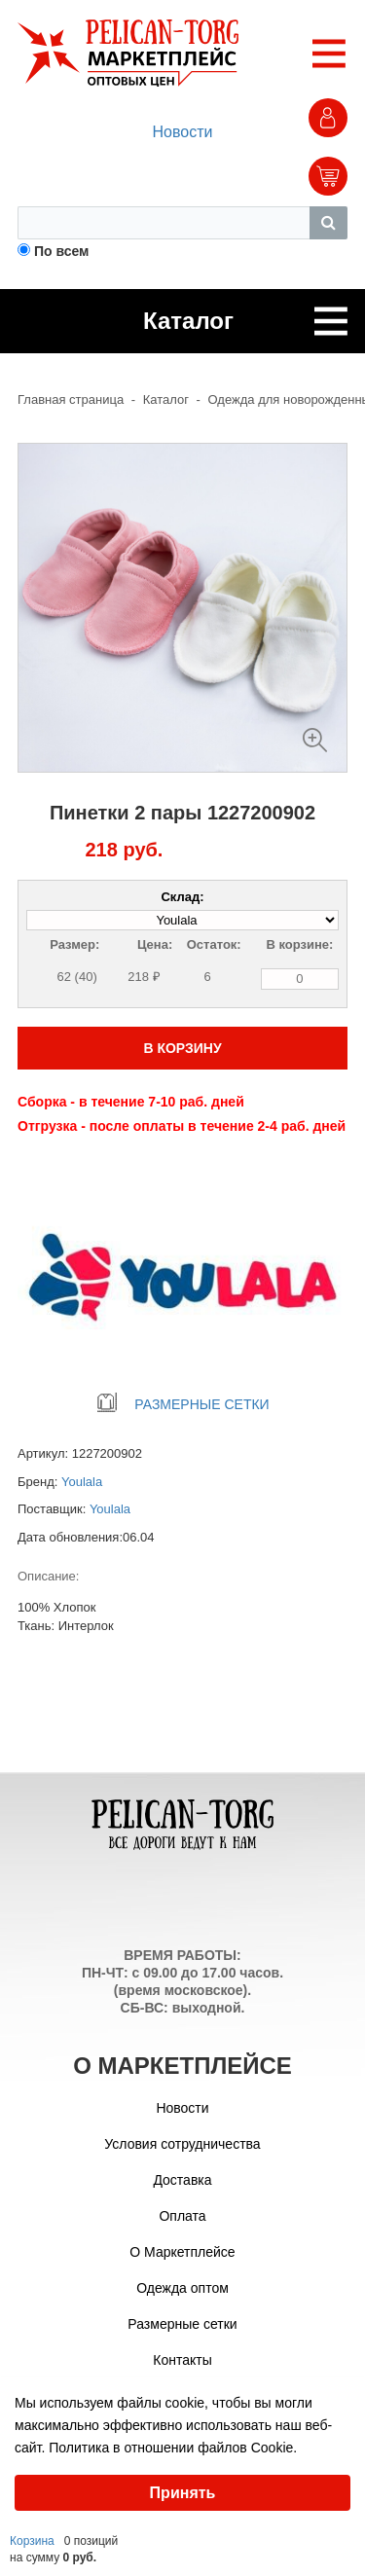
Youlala (81, 1481)
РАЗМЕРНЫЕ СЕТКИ (182, 1404)
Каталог (166, 399)
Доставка (182, 2180)
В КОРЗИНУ (182, 1048)
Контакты (182, 2360)
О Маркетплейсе (182, 2252)
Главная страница (71, 399)
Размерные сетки (182, 2324)
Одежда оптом (182, 2288)
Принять (183, 2493)
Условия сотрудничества (182, 2144)
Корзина (32, 2541)
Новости (183, 132)
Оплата (182, 2216)
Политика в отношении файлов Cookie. (173, 2447)
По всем (62, 251)
